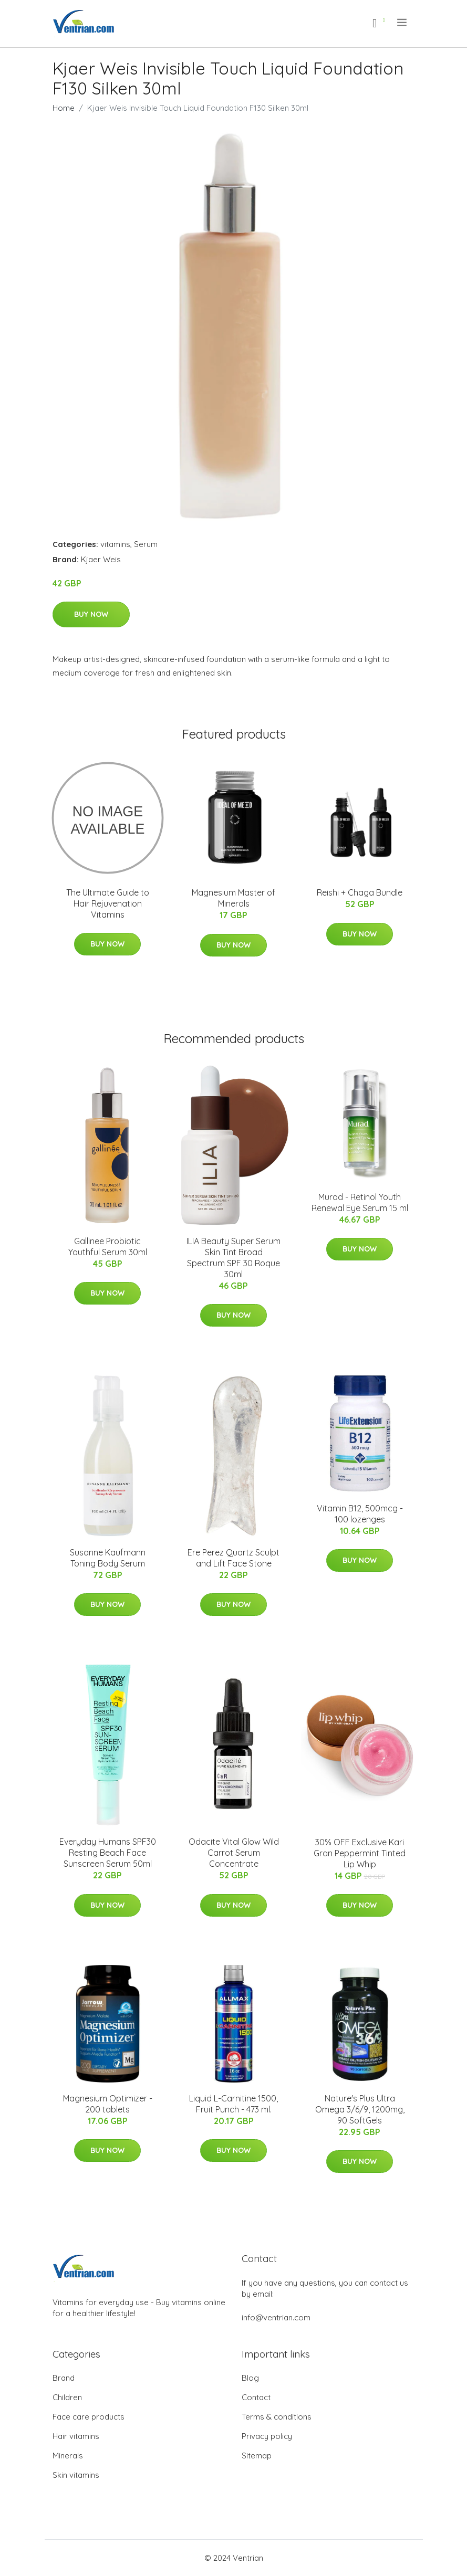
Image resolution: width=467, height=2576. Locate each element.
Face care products (88, 2417)
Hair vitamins (76, 2436)
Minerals (68, 2456)
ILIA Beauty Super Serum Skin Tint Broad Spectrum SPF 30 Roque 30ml (233, 1257)
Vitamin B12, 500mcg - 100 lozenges (360, 1513)
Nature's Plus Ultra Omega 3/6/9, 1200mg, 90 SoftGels (359, 2109)
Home (64, 108)
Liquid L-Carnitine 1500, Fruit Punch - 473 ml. (233, 2104)
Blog (250, 2378)
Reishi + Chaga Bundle (359, 892)
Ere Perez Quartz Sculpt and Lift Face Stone (233, 1558)
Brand (64, 2378)
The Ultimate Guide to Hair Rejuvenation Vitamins (107, 903)
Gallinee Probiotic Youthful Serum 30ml (107, 1246)
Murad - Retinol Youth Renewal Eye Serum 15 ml (360, 1202)
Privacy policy (267, 2436)
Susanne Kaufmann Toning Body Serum (108, 1558)
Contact (256, 2397)
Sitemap (257, 2456)
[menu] (402, 22)
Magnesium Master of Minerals (233, 898)
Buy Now (91, 614)
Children (67, 2397)
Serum (146, 544)
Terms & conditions (277, 2417)
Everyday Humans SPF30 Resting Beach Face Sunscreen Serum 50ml (107, 1852)
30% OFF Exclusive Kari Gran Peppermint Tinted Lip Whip (360, 1853)
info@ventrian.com (276, 2317)
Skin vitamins (76, 2475)
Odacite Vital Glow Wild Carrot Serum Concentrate (234, 1852)
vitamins (115, 544)
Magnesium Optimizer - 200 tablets (107, 2104)
